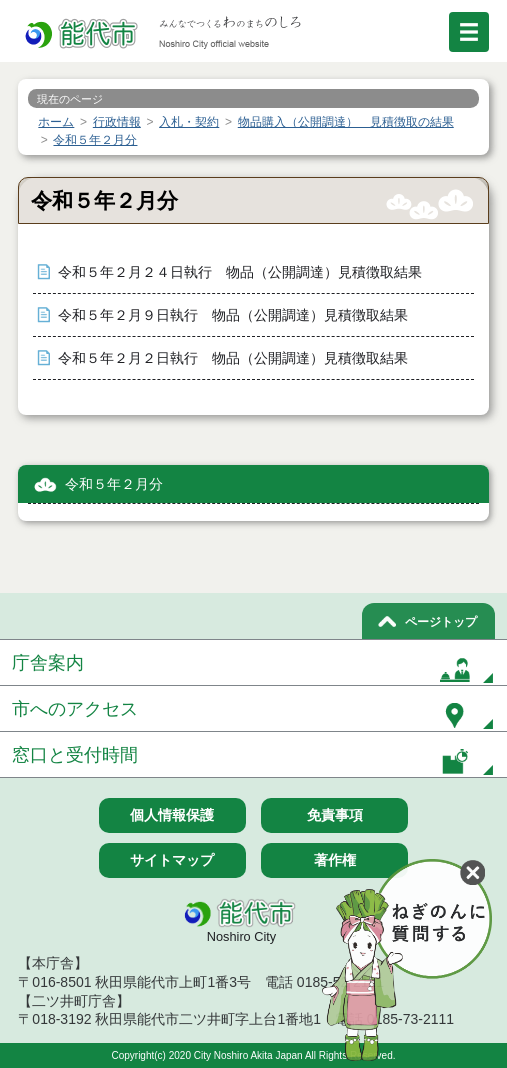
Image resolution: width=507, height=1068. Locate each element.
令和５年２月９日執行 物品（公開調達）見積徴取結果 (233, 315)
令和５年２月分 (114, 484)
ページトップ (441, 622)
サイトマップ (172, 860)
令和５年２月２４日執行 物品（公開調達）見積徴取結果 (240, 272)
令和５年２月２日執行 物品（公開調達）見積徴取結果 (233, 358)
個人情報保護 (172, 815)
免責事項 (335, 815)
